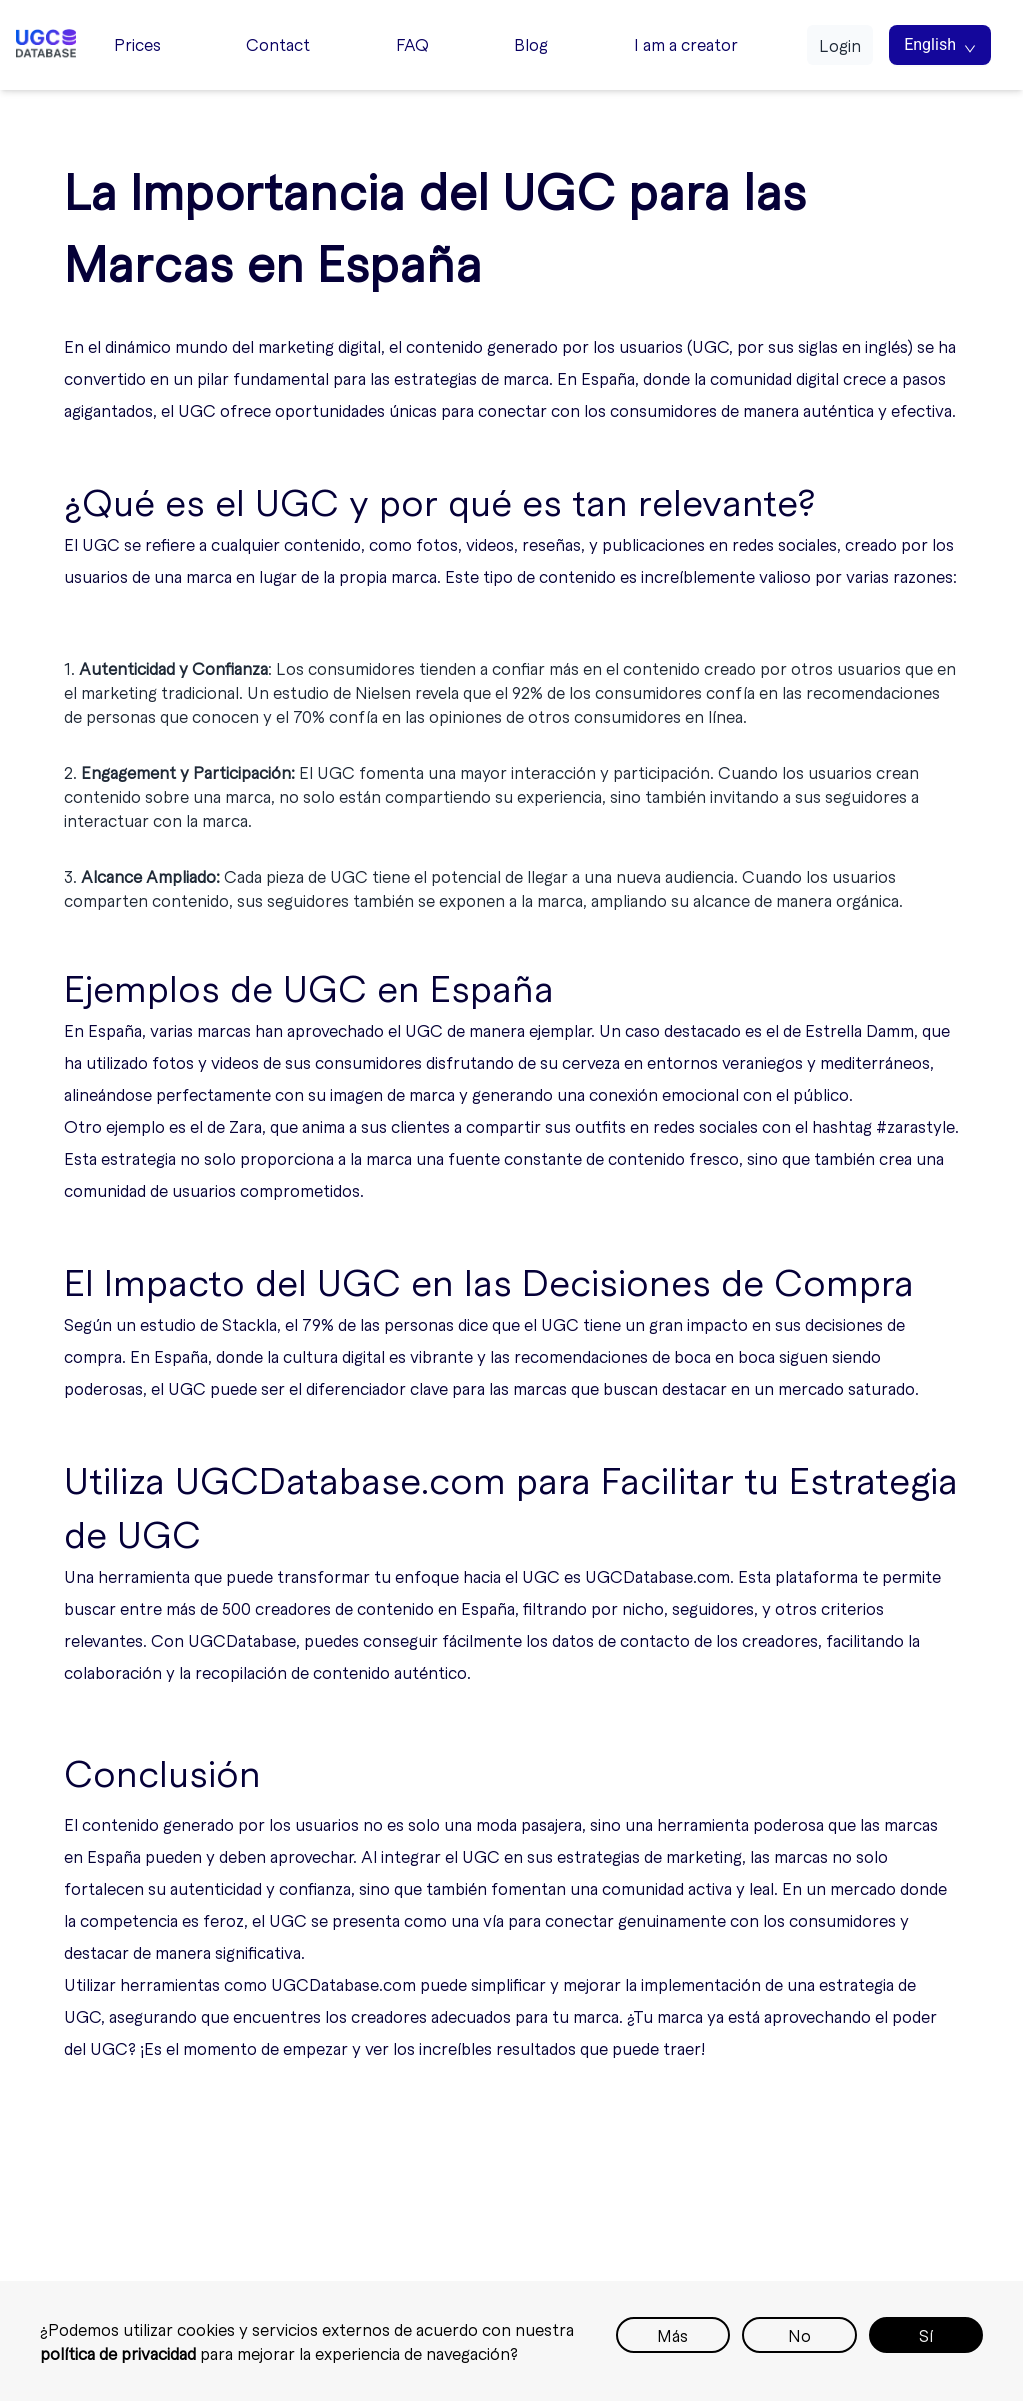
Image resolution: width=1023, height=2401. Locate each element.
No (799, 2335)
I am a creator (686, 44)
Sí (926, 2335)
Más (672, 2335)
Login (840, 45)
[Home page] (46, 45)
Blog (531, 44)
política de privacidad (118, 2353)
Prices (137, 44)
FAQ (412, 44)
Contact (278, 44)
